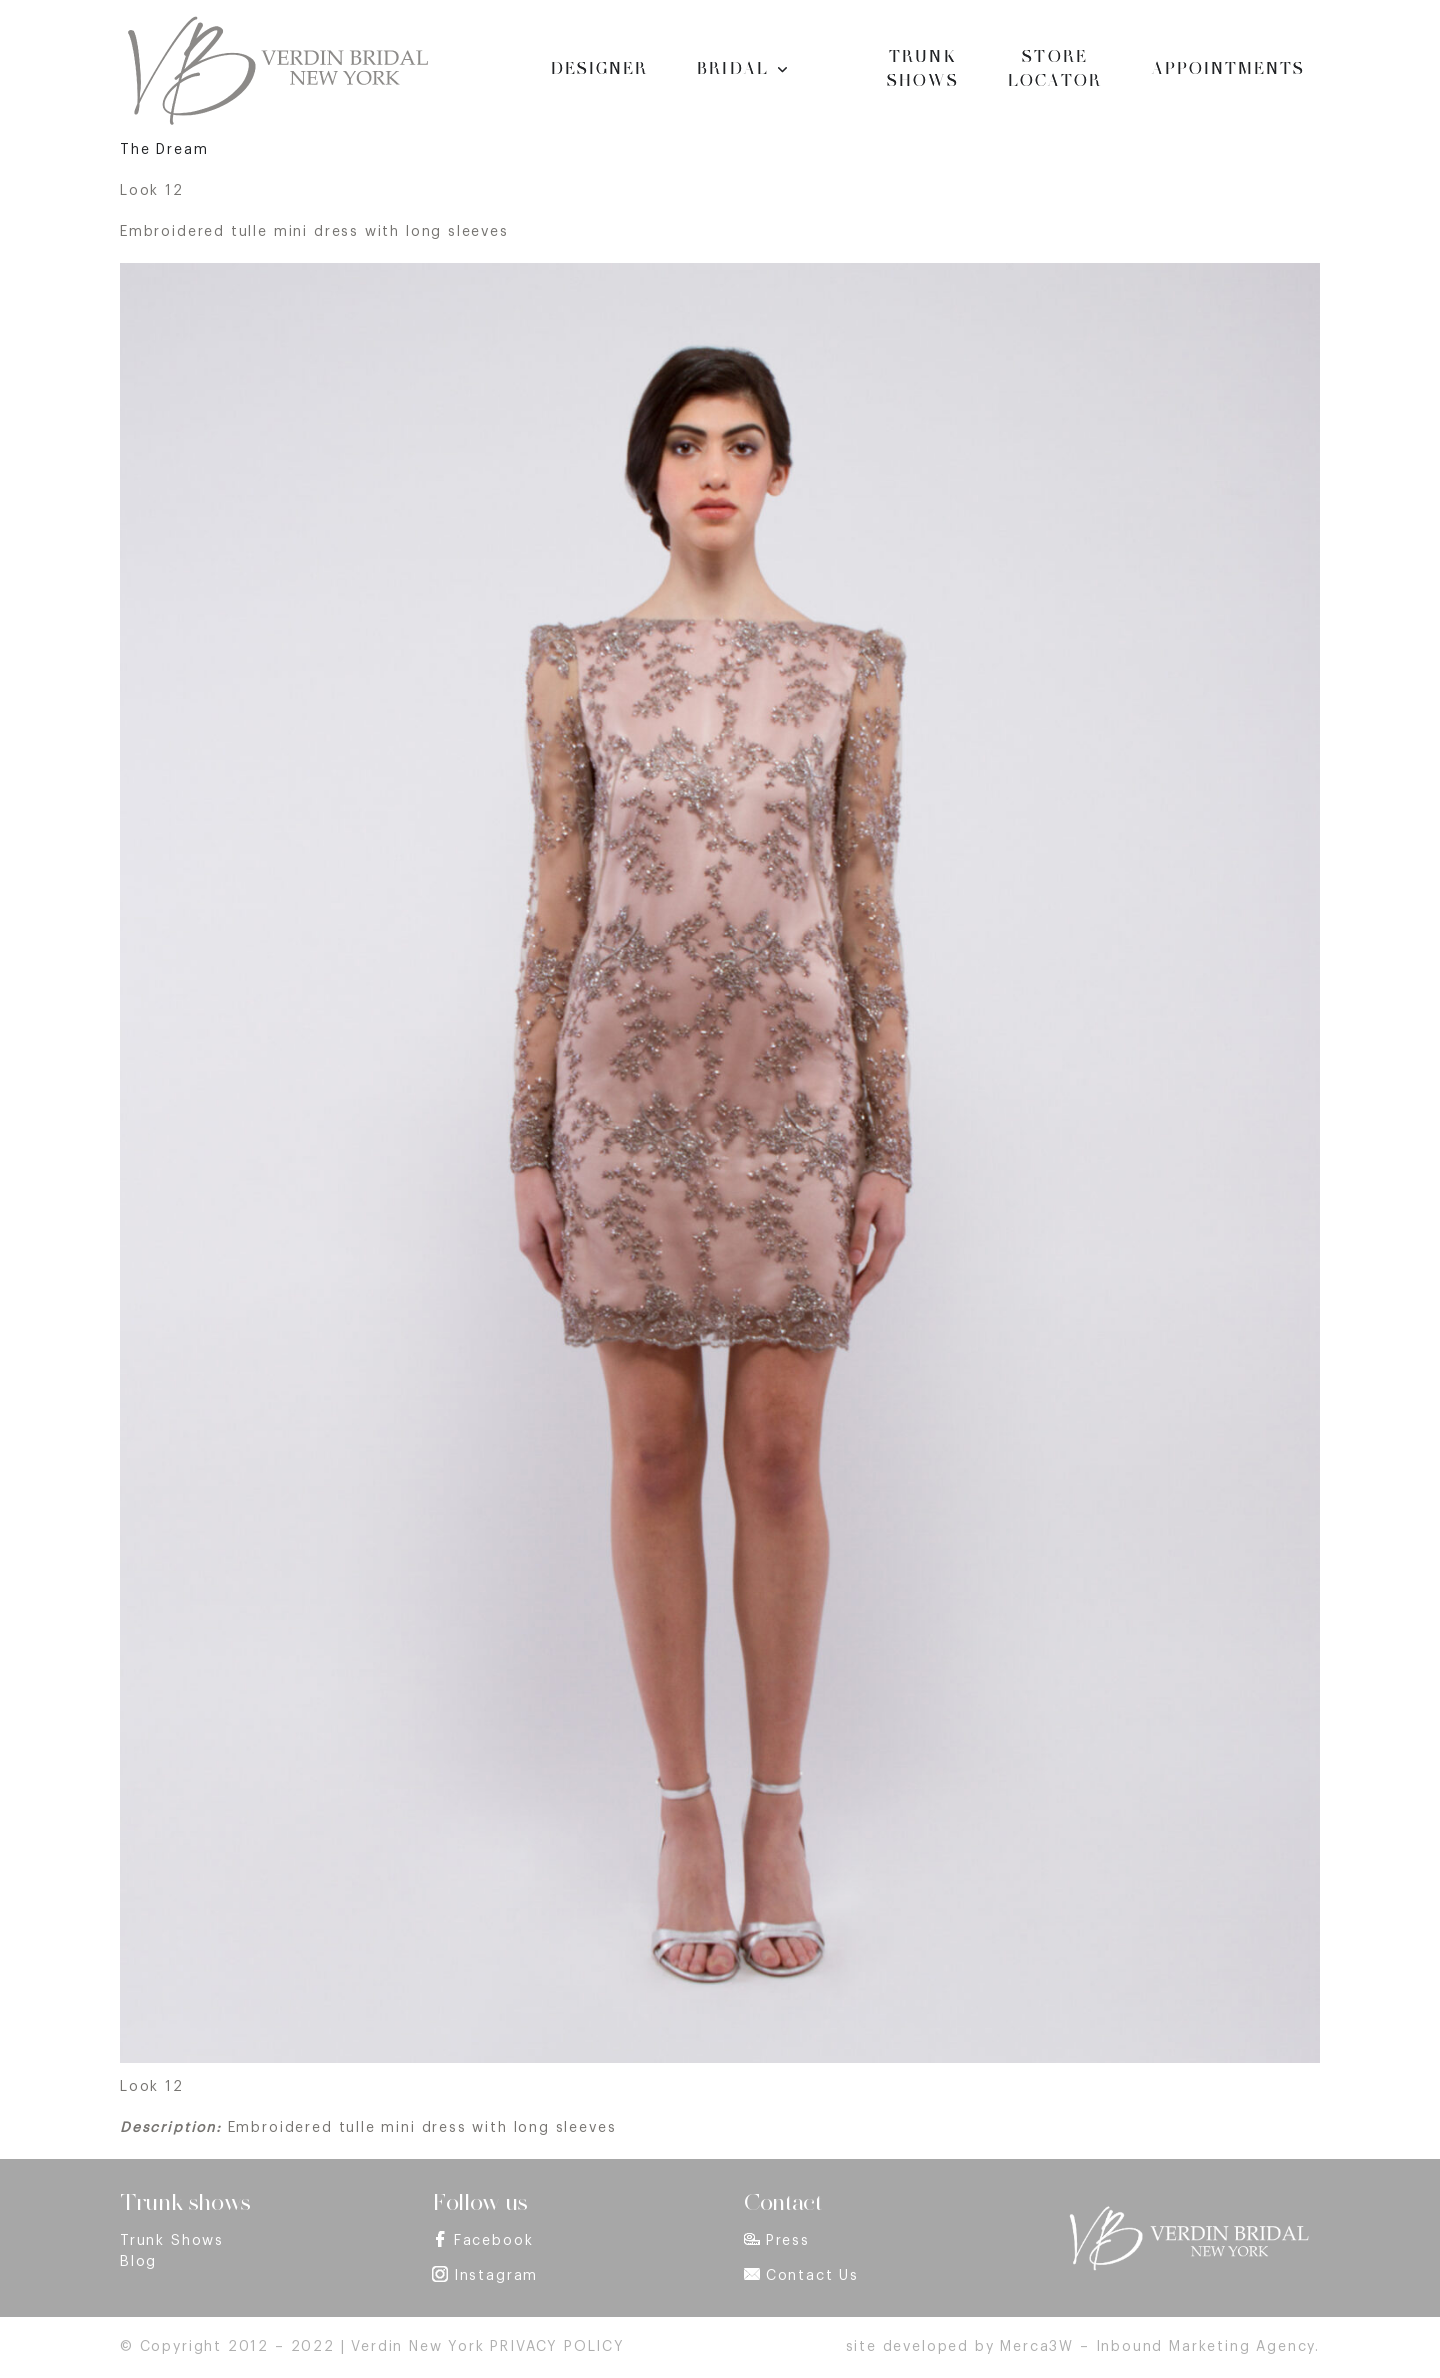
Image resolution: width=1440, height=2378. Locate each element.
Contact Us (812, 2276)
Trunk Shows (172, 2241)
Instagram (496, 2276)
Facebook (494, 2241)
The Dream (164, 150)
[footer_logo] (1188, 2212)
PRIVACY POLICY (557, 2347)
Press (788, 2241)
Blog (138, 2262)
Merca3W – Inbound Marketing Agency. (1160, 2347)
